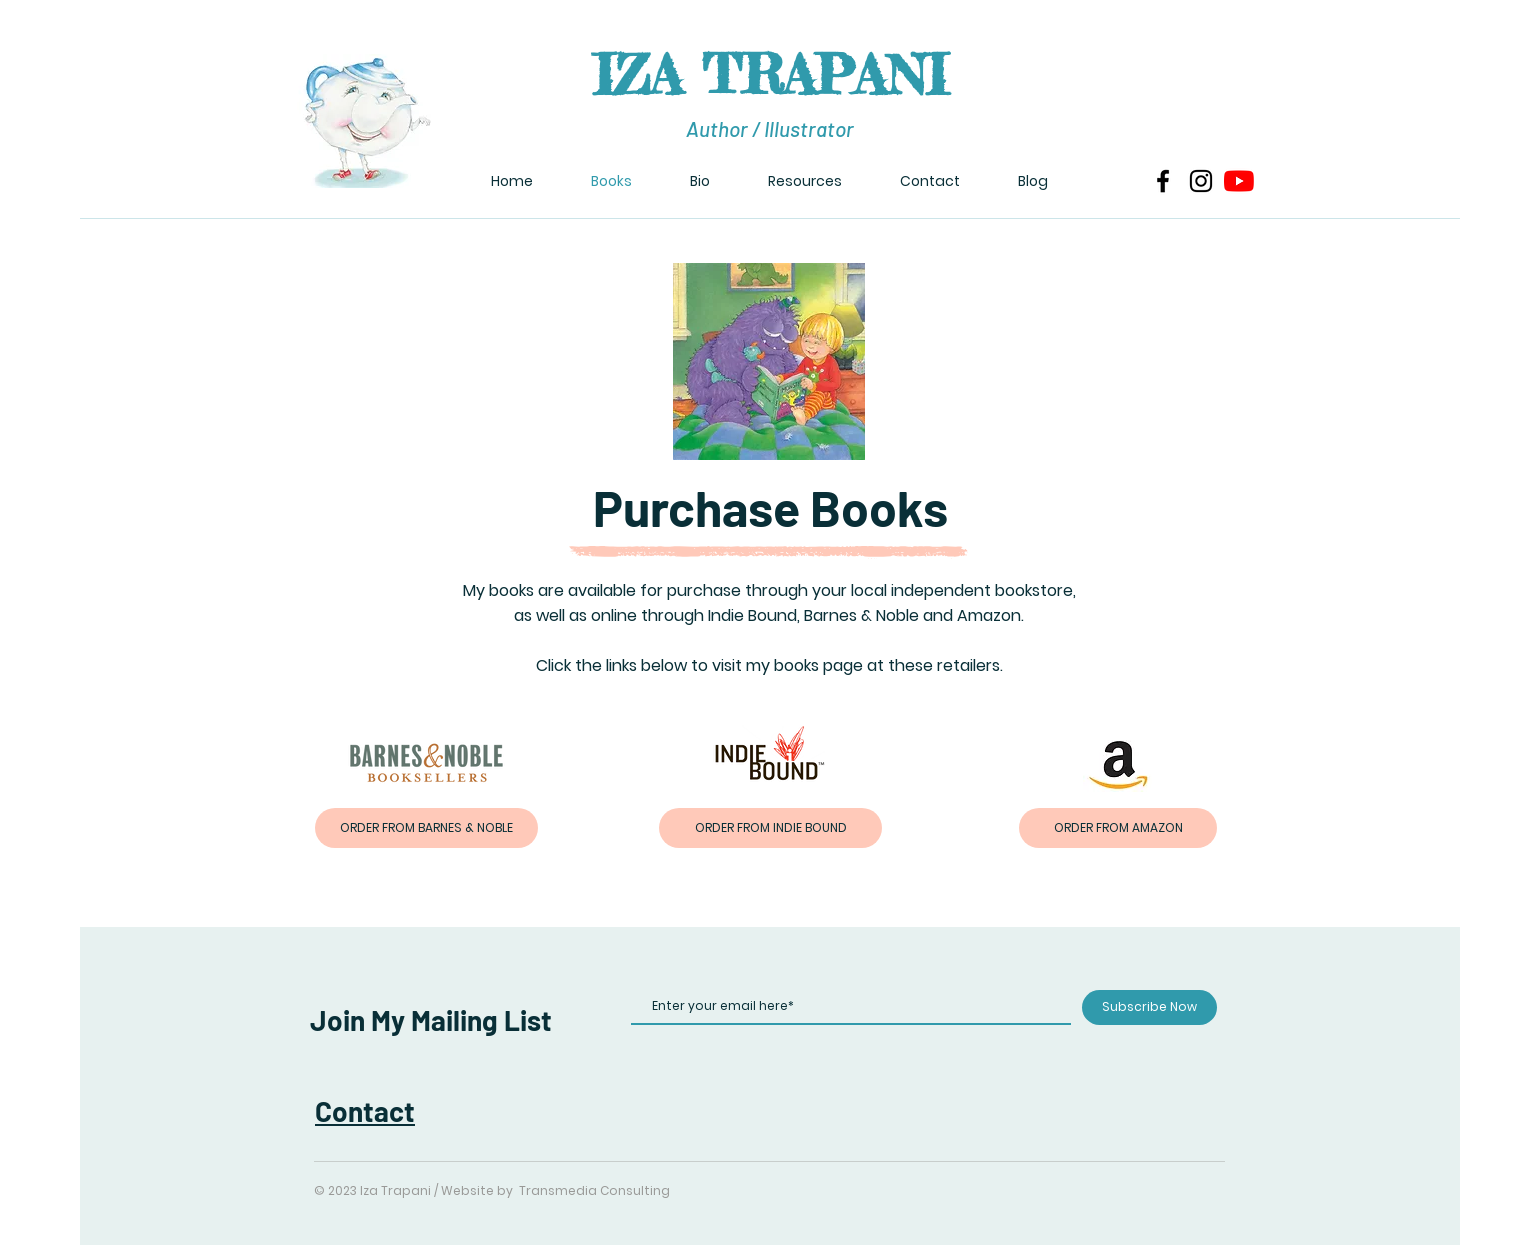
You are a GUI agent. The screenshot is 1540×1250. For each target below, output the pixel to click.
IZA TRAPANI (770, 74)
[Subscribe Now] (1149, 1007)
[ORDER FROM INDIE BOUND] (770, 828)
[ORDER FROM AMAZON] (1118, 828)
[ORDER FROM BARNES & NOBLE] (426, 828)
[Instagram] (1201, 181)
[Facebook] (1163, 181)
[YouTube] (1239, 181)
